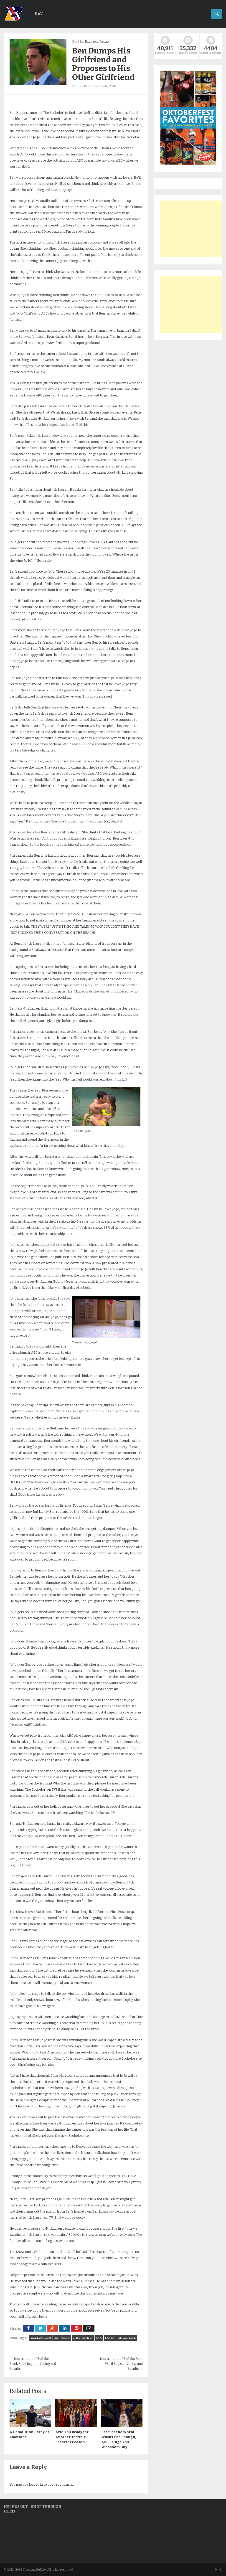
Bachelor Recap (97, 41)
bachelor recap (40, 2337)
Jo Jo (99, 2337)
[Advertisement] (193, 228)
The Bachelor (126, 2337)
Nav (39, 13)
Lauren (109, 2337)
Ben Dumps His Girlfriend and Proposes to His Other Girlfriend (103, 64)
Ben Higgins (62, 2337)
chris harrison (83, 2337)
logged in (36, 2484)
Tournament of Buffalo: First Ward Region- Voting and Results (121, 2363)
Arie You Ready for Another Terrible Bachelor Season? (72, 2437)
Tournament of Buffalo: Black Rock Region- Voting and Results (33, 2363)
